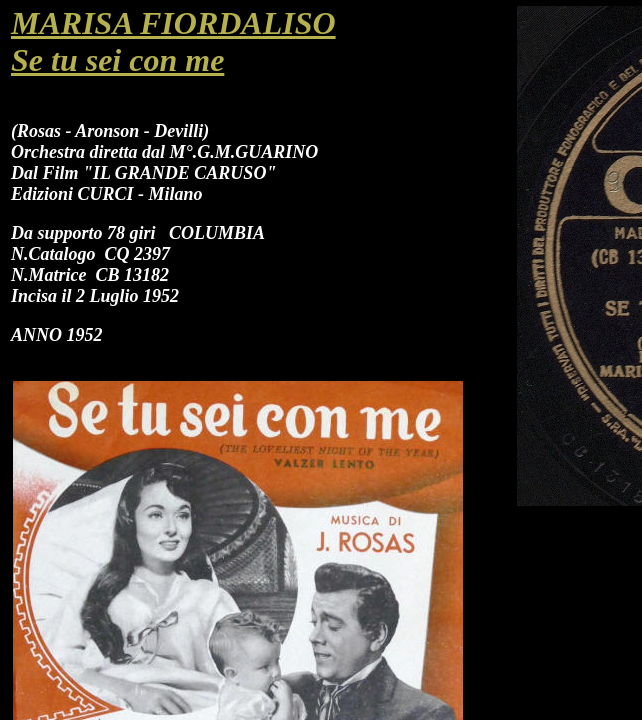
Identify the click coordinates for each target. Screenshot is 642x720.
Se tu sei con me (117, 60)
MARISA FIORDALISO (173, 23)
